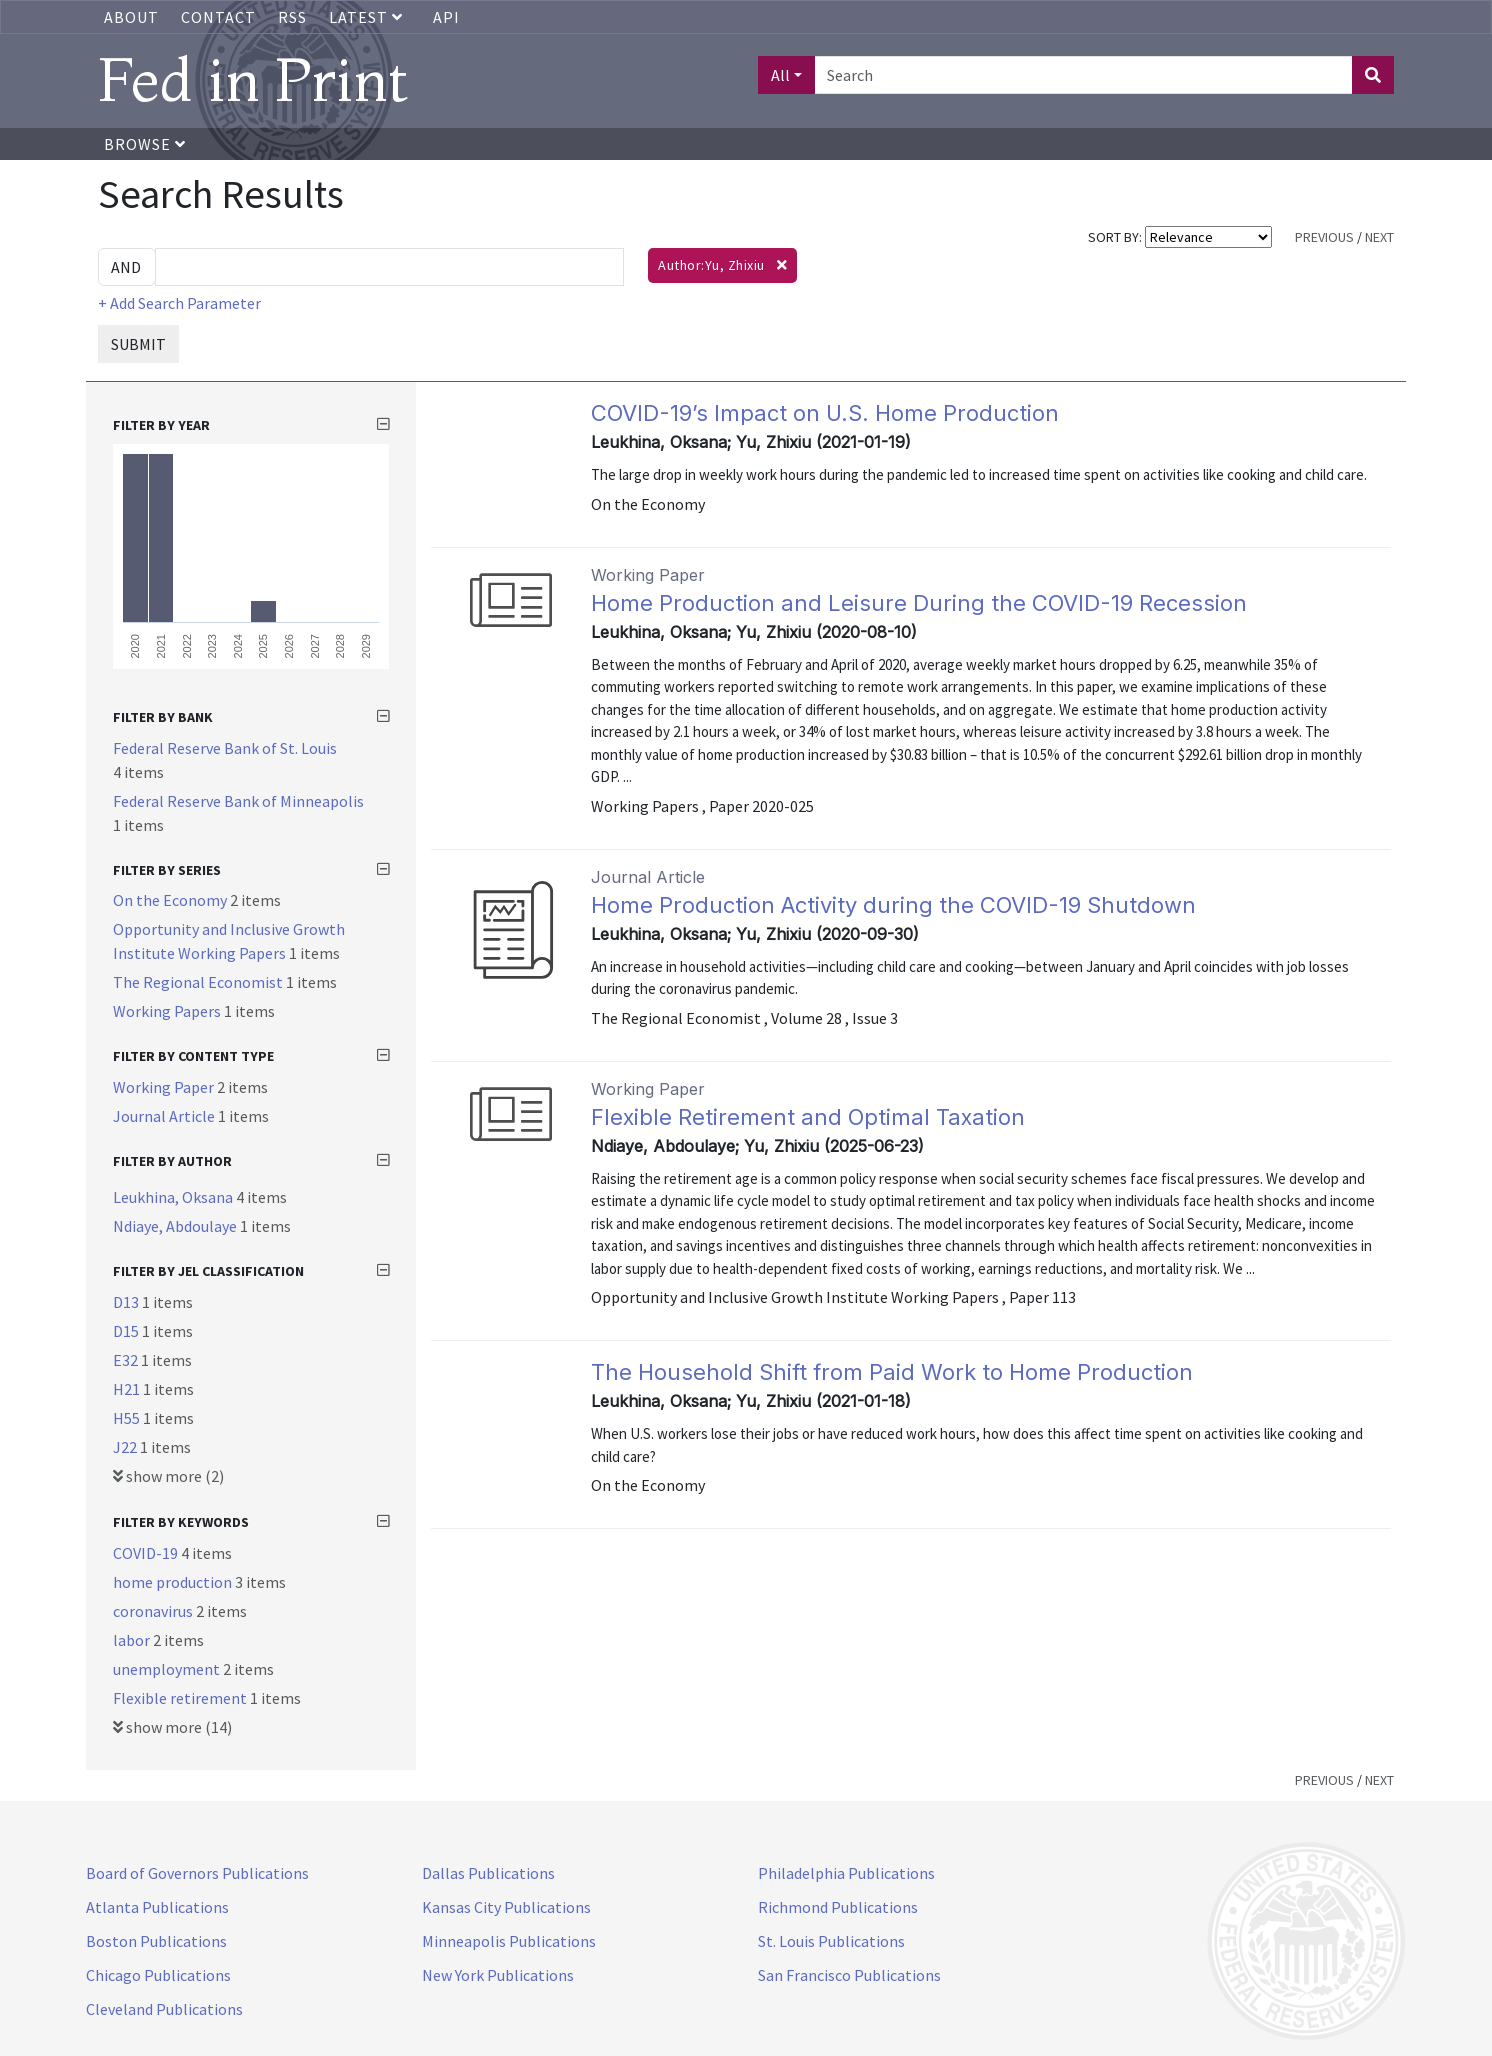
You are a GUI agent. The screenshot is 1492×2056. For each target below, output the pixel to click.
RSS (292, 17)
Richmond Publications (838, 1907)
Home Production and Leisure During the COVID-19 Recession (919, 603)
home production (174, 1582)
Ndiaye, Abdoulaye (176, 1226)
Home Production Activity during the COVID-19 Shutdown (893, 905)
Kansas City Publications (506, 1907)
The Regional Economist (199, 982)
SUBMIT (138, 344)
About (131, 17)
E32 (127, 1360)
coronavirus (154, 1611)
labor (133, 1640)
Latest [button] (368, 17)
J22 (126, 1447)
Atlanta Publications (157, 1907)
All (780, 75)
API (446, 17)
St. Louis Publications (831, 1941)
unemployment (168, 1669)
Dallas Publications (488, 1873)
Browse (145, 144)
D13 (127, 1302)
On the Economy (171, 900)
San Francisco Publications (849, 1975)
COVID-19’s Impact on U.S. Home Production (825, 413)
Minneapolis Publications (509, 1941)
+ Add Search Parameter (179, 303)
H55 (128, 1418)
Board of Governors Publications (197, 1873)
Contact (218, 17)
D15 (127, 1331)
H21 (128, 1389)
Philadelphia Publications (846, 1873)
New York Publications (498, 1975)
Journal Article (165, 1116)
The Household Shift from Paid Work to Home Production (892, 1372)
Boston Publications (156, 1941)
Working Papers (168, 1011)
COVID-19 (147, 1553)
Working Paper (165, 1087)
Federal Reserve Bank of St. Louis (225, 748)
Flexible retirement (181, 1698)
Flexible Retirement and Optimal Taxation (808, 1117)
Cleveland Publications (164, 2009)
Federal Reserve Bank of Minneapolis (238, 801)
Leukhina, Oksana (174, 1197)
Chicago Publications (158, 1975)
